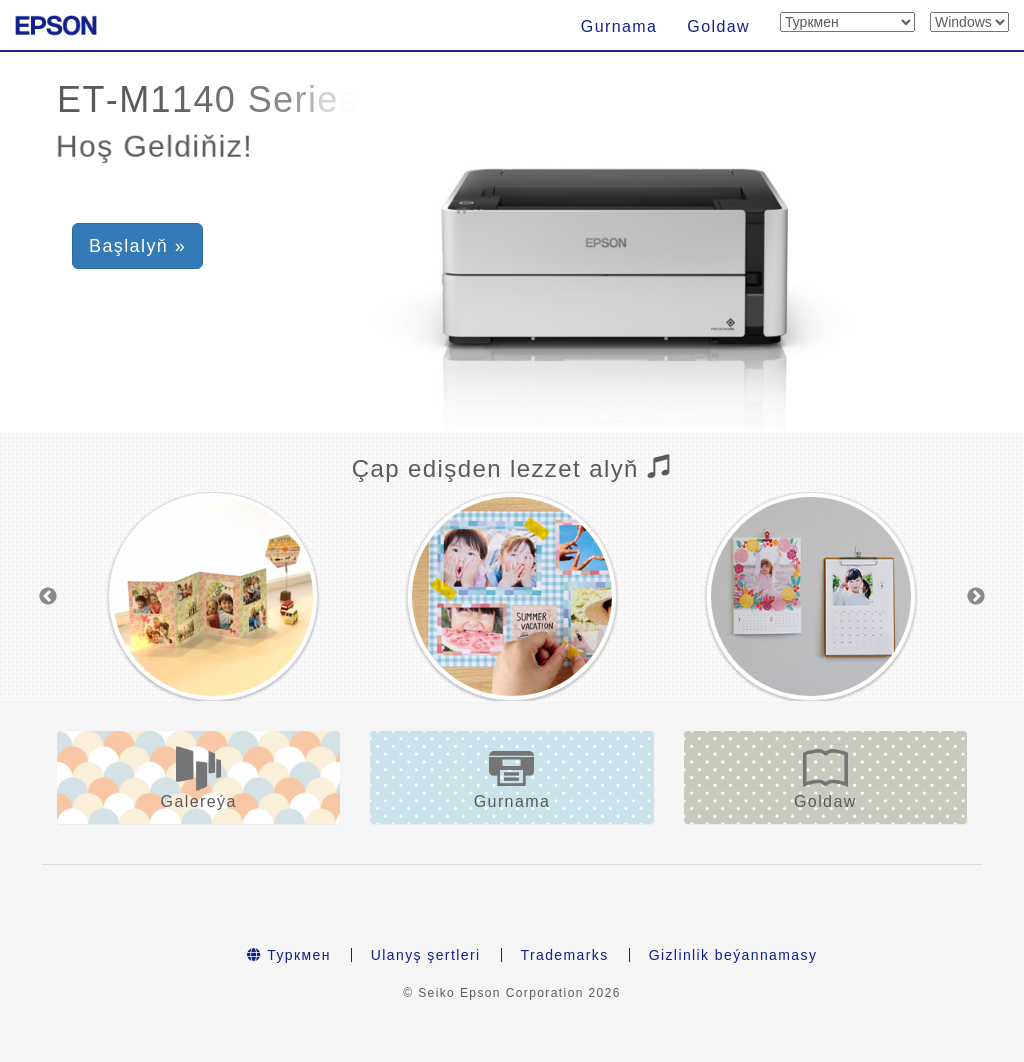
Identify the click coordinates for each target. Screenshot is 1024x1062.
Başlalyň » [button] (137, 246)
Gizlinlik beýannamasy (733, 955)
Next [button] (976, 597)
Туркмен (289, 955)
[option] (212, 596)
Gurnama (619, 26)
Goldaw (718, 26)
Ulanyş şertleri (426, 955)
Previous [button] (48, 597)
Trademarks (565, 955)
